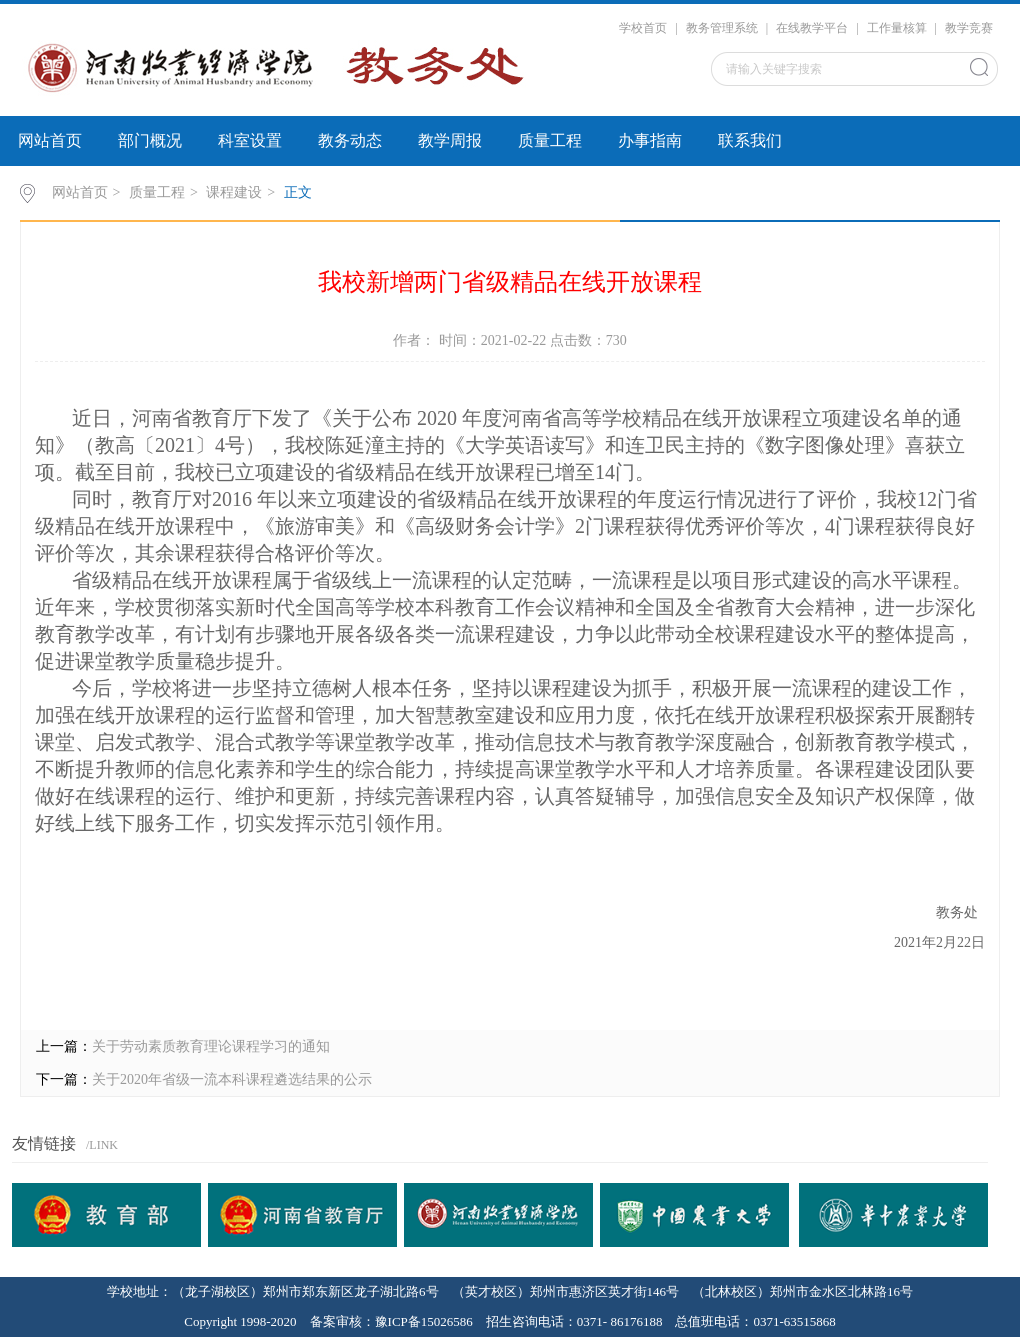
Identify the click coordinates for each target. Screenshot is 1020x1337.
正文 (298, 192)
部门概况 (150, 140)
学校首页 (643, 28)
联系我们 (750, 140)
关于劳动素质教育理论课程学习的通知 (211, 1046)
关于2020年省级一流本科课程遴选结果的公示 (232, 1079)
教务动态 (350, 140)
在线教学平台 (812, 28)
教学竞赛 (969, 28)
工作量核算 (897, 28)
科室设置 (250, 140)
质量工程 (550, 140)
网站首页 (50, 140)
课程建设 (234, 192)
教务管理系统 (722, 28)
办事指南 (650, 140)
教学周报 (450, 140)
